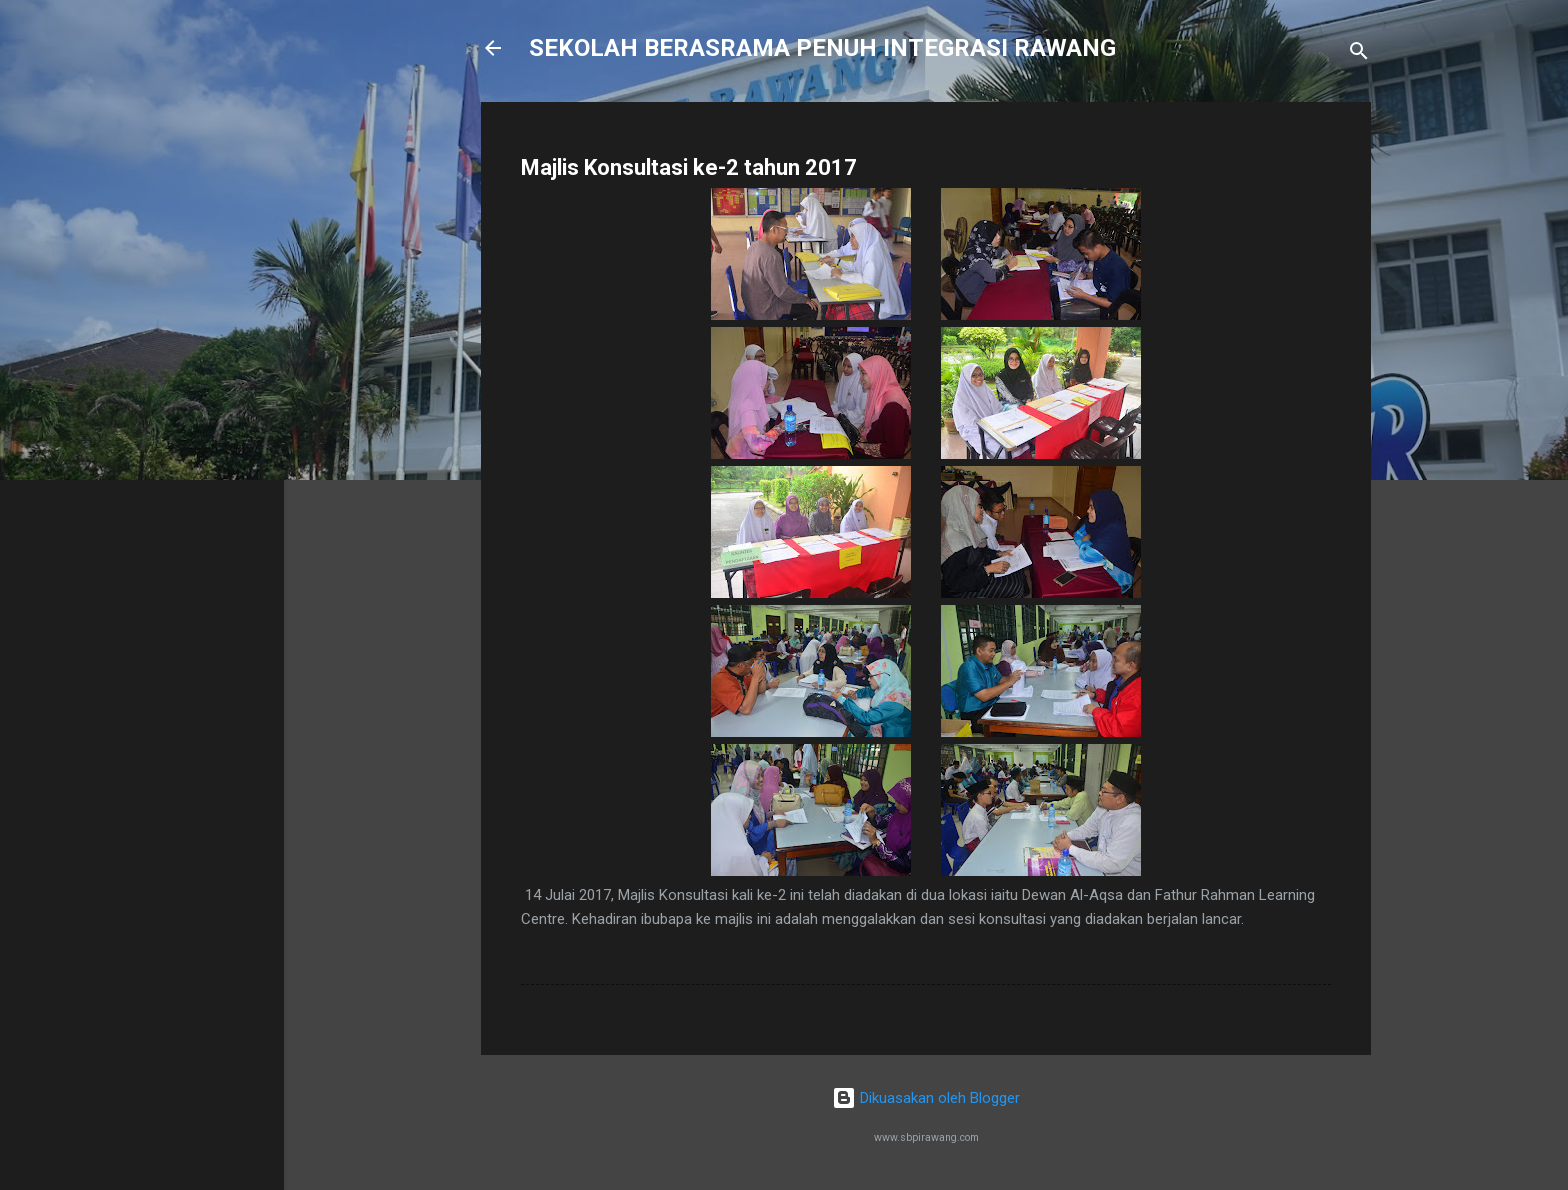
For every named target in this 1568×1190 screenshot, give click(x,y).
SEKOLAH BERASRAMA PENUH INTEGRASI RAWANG (822, 48)
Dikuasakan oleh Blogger (926, 1098)
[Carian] (1359, 54)
